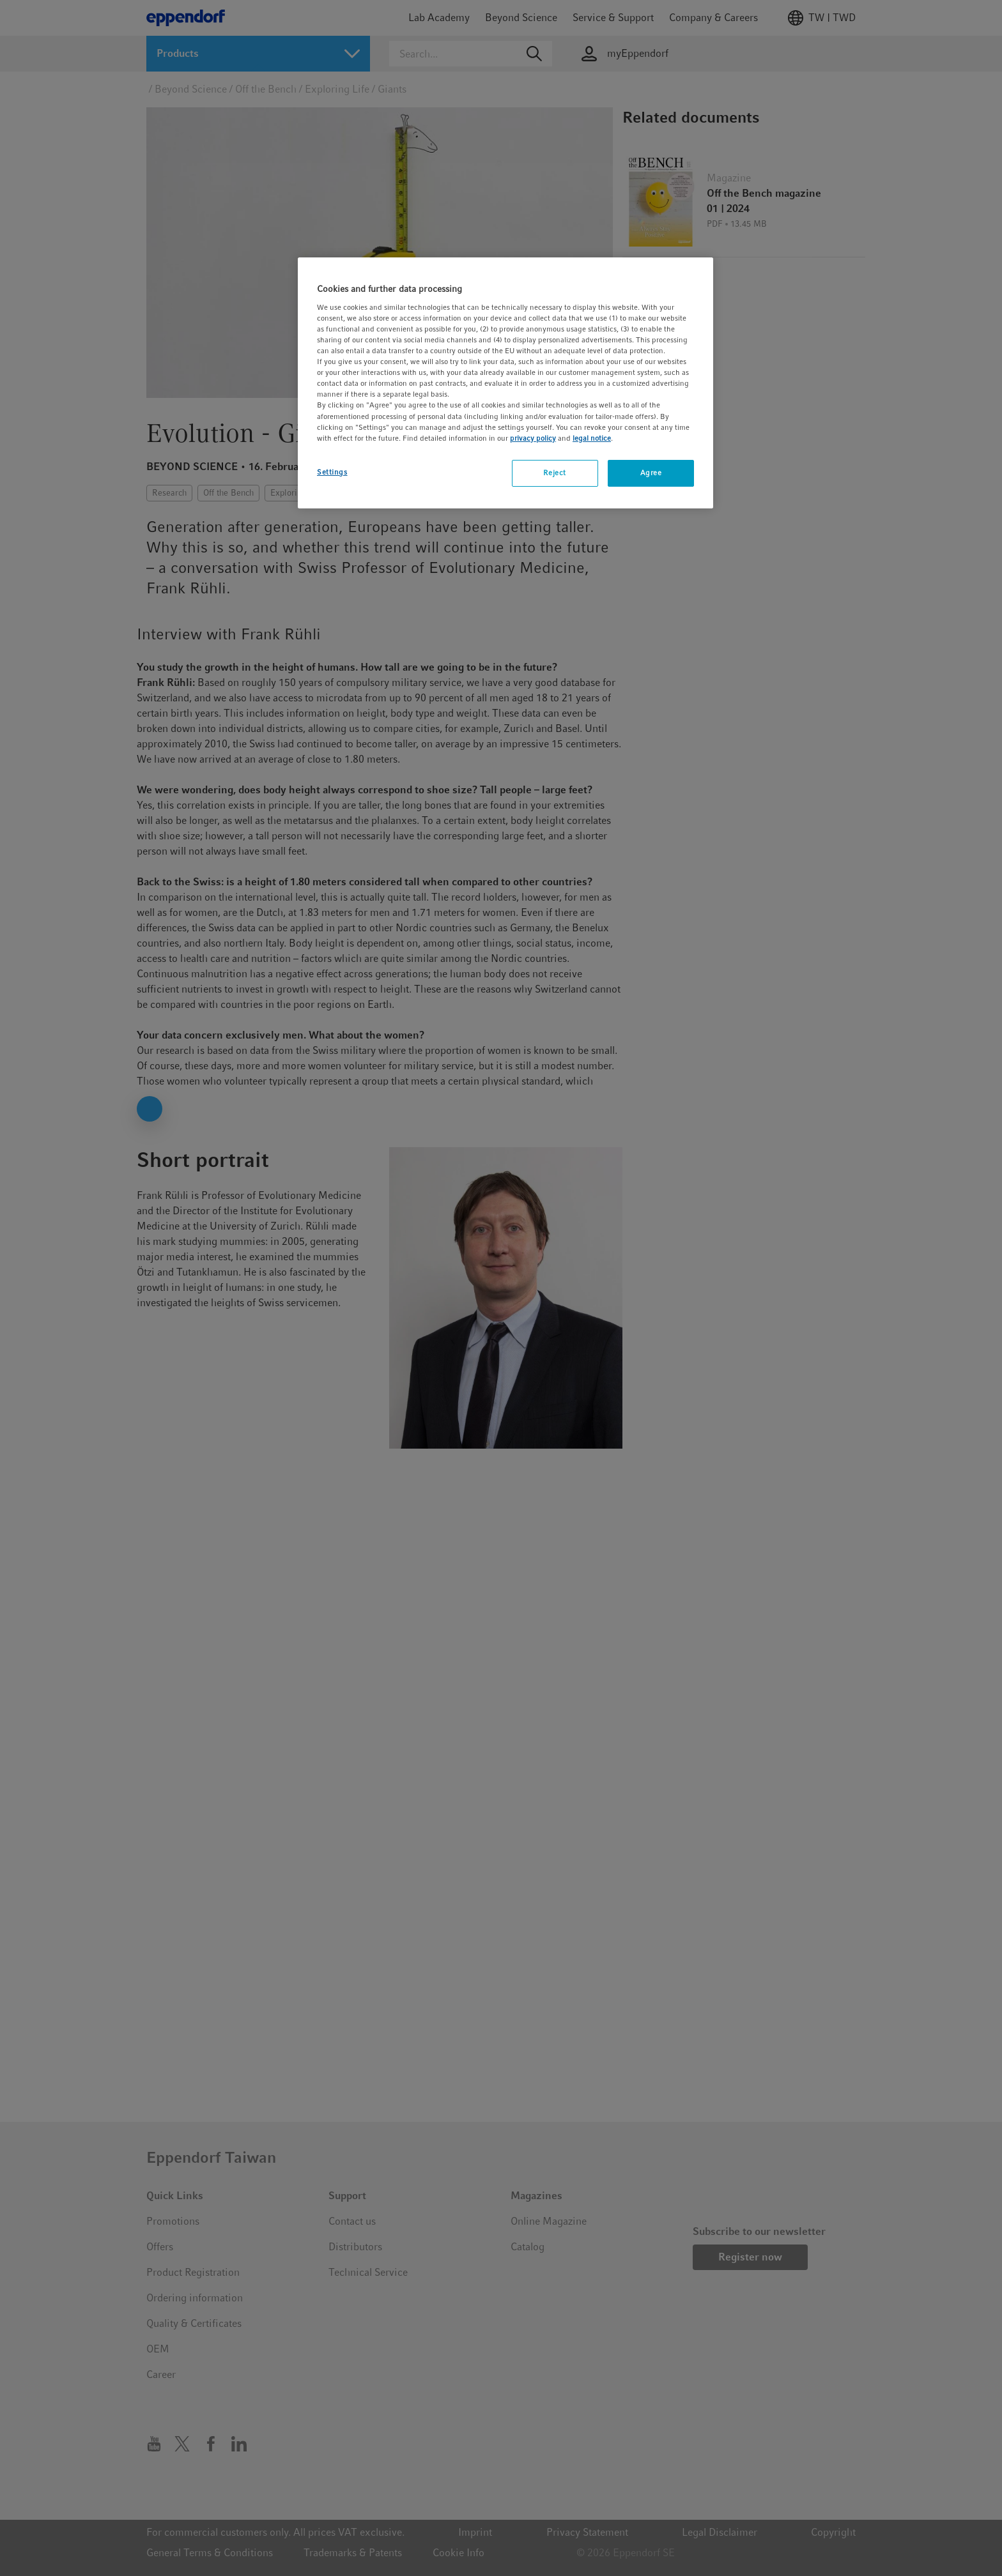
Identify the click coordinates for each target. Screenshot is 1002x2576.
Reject (554, 472)
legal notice (592, 438)
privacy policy (533, 438)
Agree (651, 472)
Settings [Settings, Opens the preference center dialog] (332, 472)
